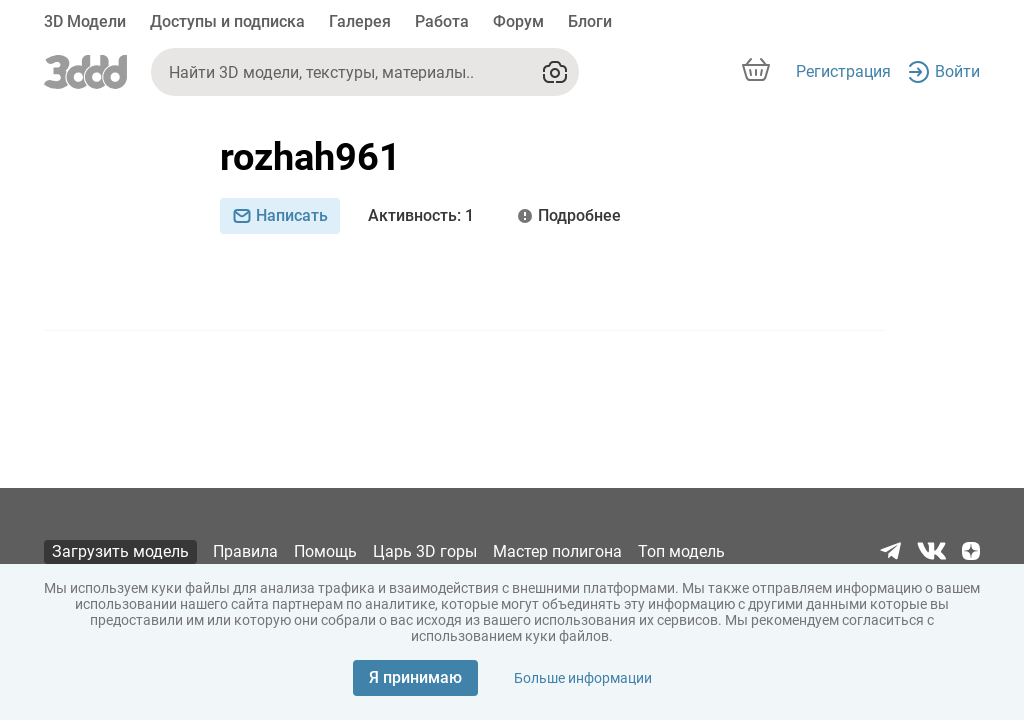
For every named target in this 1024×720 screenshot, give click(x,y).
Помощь (325, 551)
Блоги (590, 21)
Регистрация (843, 71)
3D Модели (85, 21)
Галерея (360, 21)
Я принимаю (415, 677)
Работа (442, 21)
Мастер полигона (557, 551)
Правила (245, 551)
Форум (518, 21)
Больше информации (583, 678)
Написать (280, 215)
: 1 (421, 216)
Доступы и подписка (227, 21)
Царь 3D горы (425, 551)
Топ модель (681, 551)
